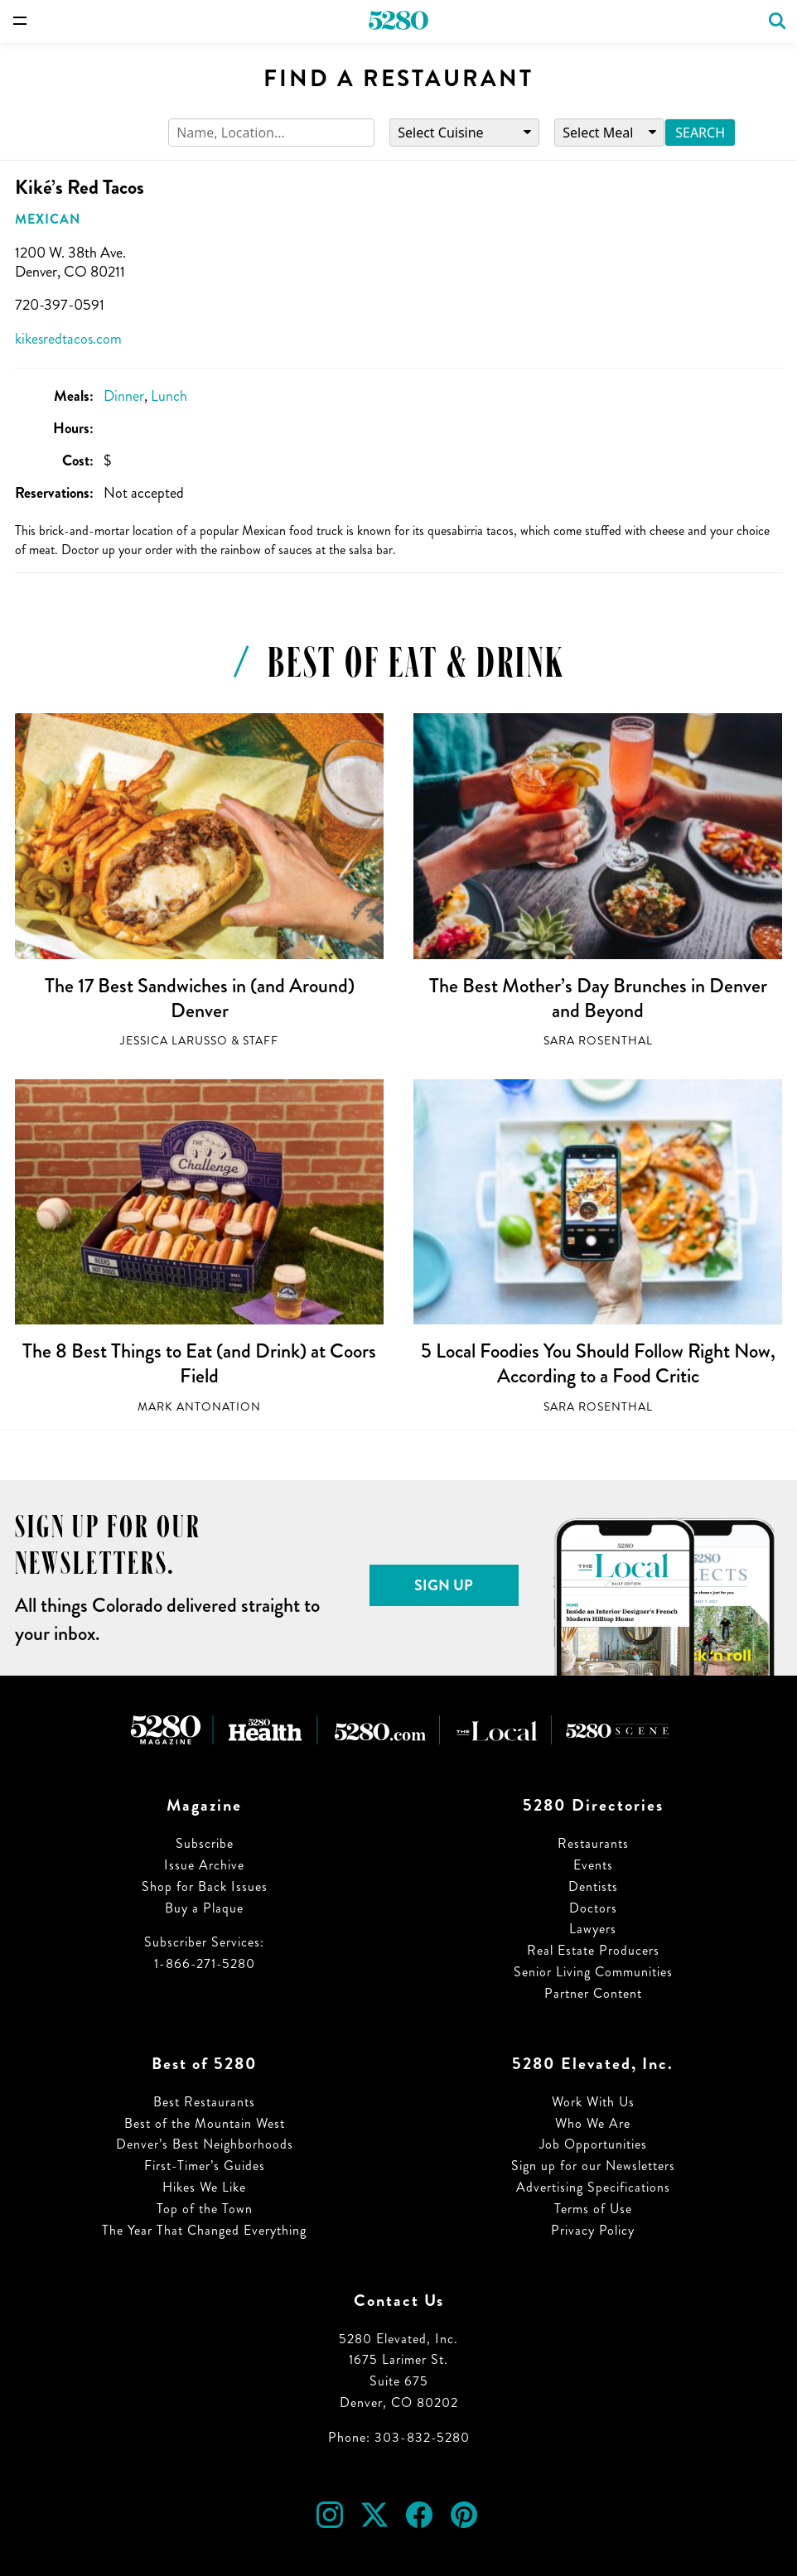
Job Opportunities (593, 2144)
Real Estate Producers (593, 1950)
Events (593, 1864)
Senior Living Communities (593, 1971)
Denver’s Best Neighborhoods (204, 2144)
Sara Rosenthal (598, 1041)
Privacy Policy (593, 2230)
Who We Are (592, 2123)
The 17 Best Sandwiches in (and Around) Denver (200, 998)
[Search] (271, 132)
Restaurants (593, 1843)
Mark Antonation (199, 1407)
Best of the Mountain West (204, 2123)
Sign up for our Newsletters (593, 2165)
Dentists (593, 1886)
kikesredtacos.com (68, 339)
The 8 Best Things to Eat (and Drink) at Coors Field (199, 1363)
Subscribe (205, 1843)
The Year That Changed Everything (204, 2230)
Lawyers (592, 1928)
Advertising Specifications (593, 2187)
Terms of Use (593, 2208)
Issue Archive (204, 1864)
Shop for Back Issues (205, 1886)
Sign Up (443, 1585)
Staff (260, 1041)
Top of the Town (205, 2208)
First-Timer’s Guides (204, 2165)
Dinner (124, 396)
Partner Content (593, 1993)
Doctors (593, 1908)
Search (700, 132)
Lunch (169, 396)
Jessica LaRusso (174, 1041)
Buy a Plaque (204, 1908)
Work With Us (593, 2101)
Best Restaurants (204, 2101)
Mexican (47, 219)
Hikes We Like (204, 2187)
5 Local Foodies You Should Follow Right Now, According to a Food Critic (598, 1363)
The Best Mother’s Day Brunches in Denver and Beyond (598, 998)
